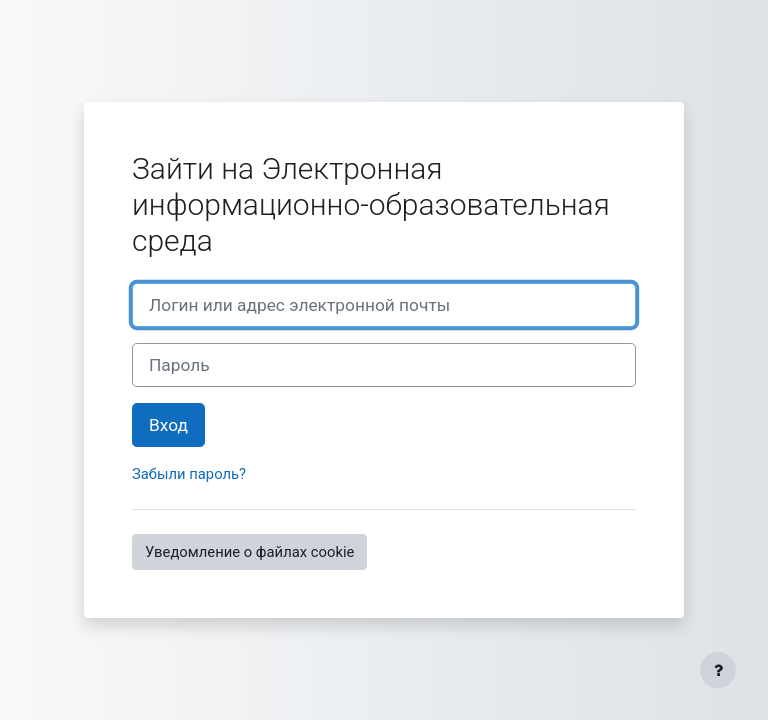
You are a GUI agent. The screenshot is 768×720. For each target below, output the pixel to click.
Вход (168, 425)
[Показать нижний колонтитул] (718, 670)
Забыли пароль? (189, 474)
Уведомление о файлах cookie (249, 552)
